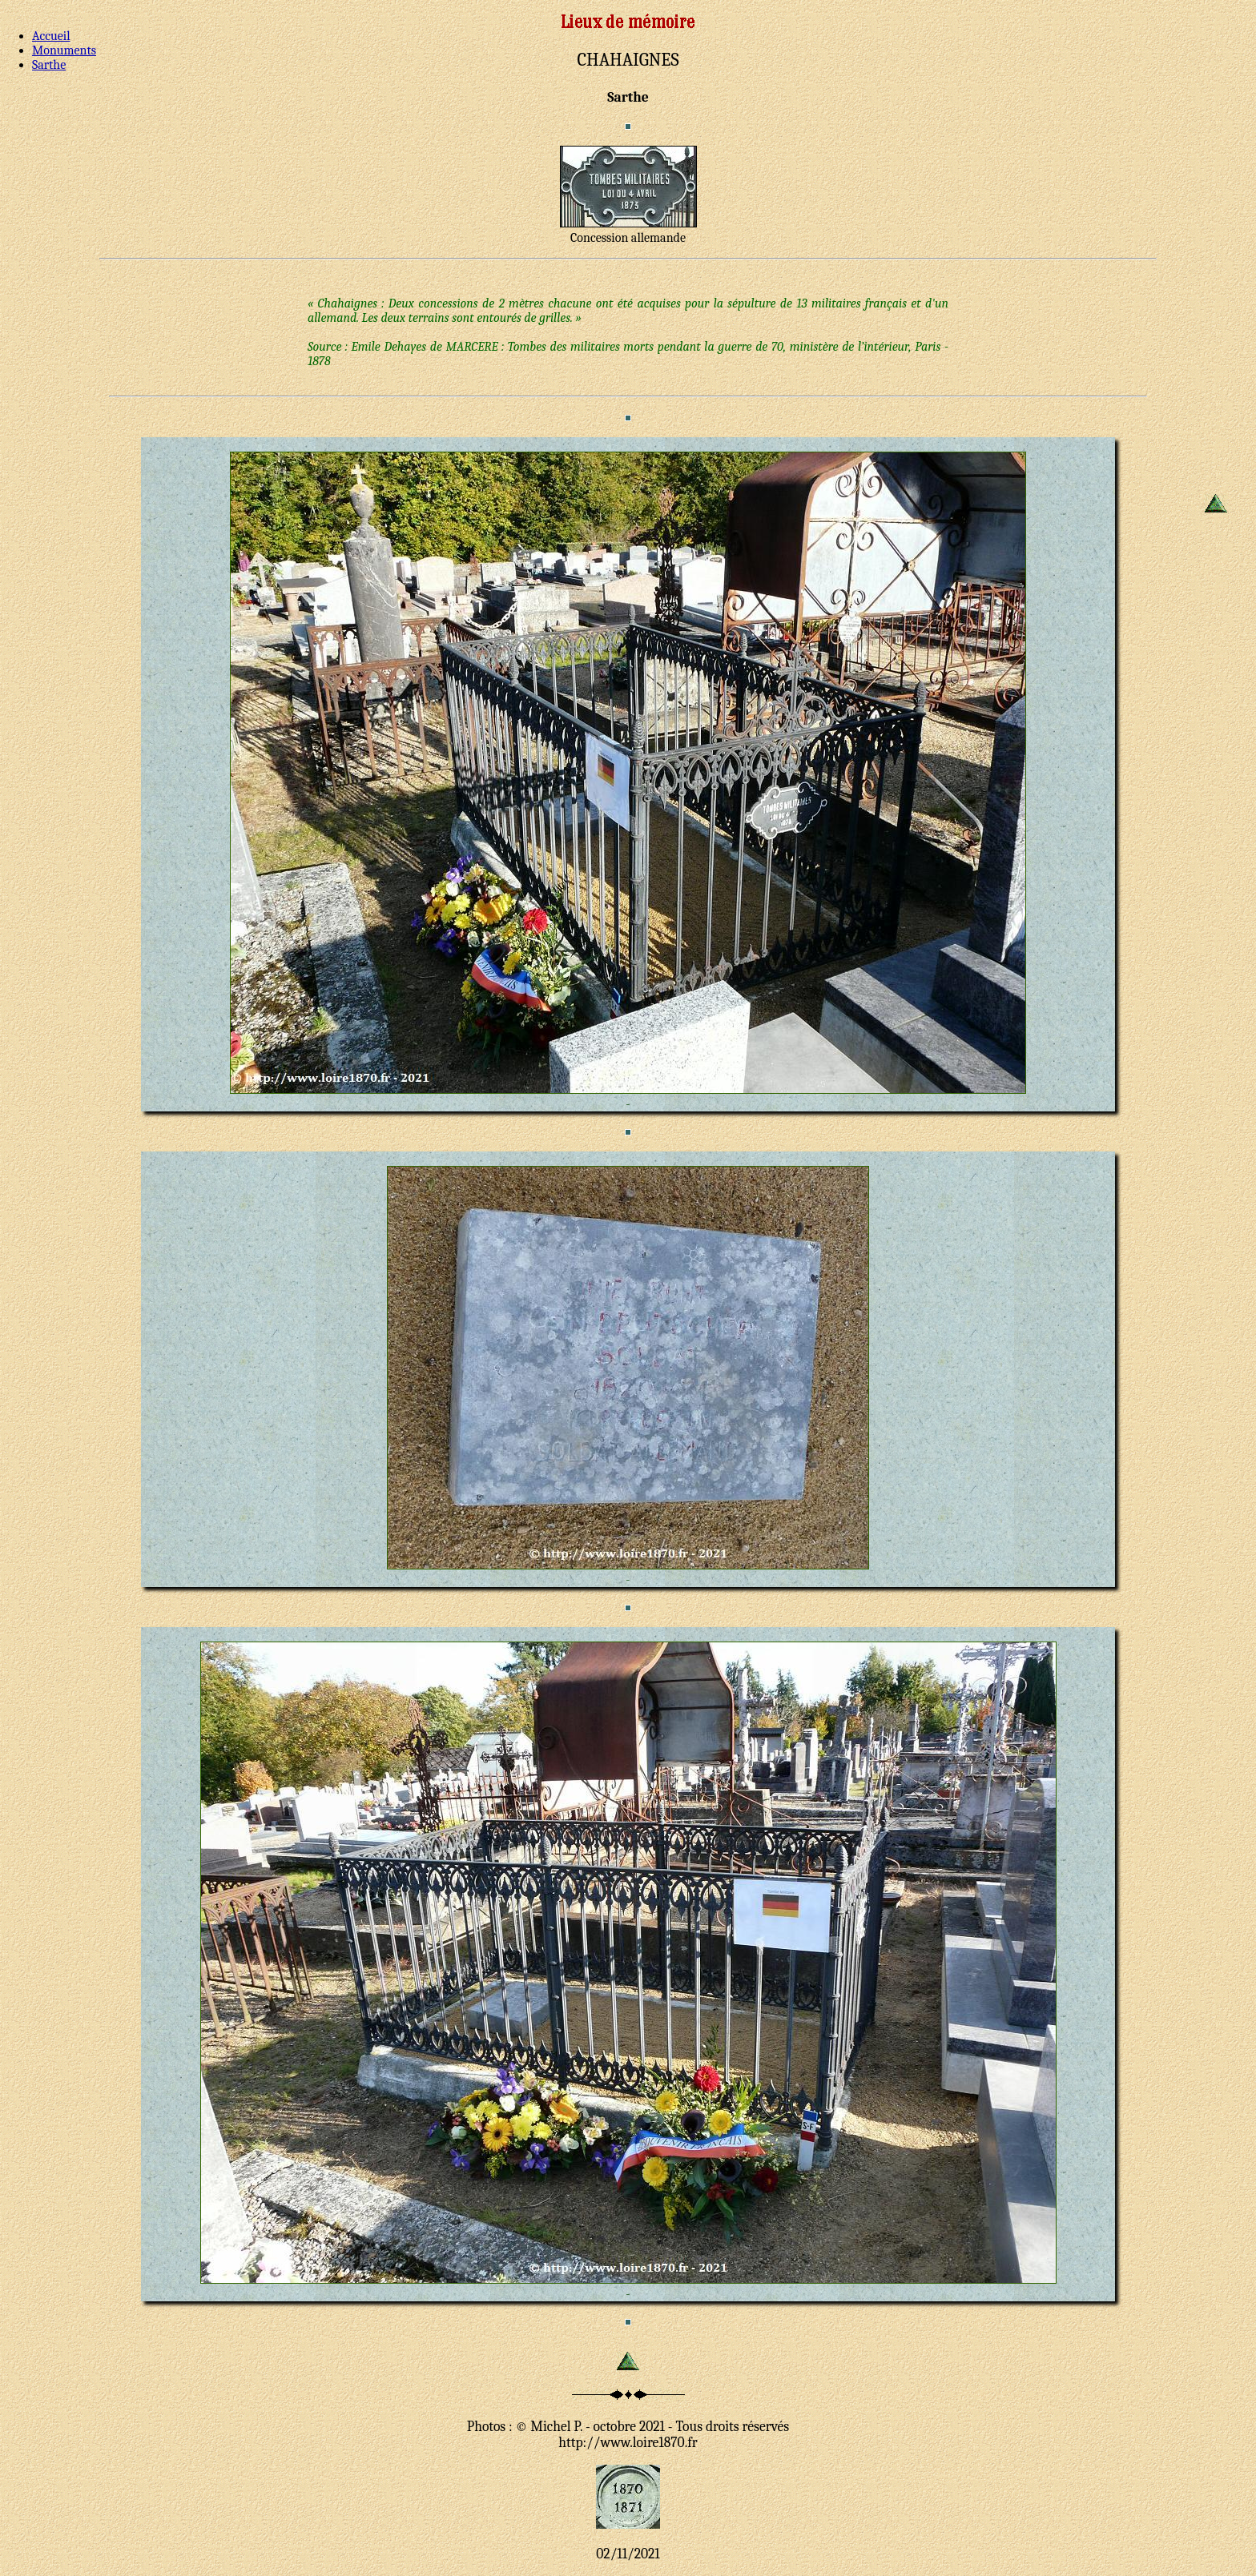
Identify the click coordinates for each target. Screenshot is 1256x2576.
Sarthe (49, 65)
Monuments (64, 50)
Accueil (51, 36)
